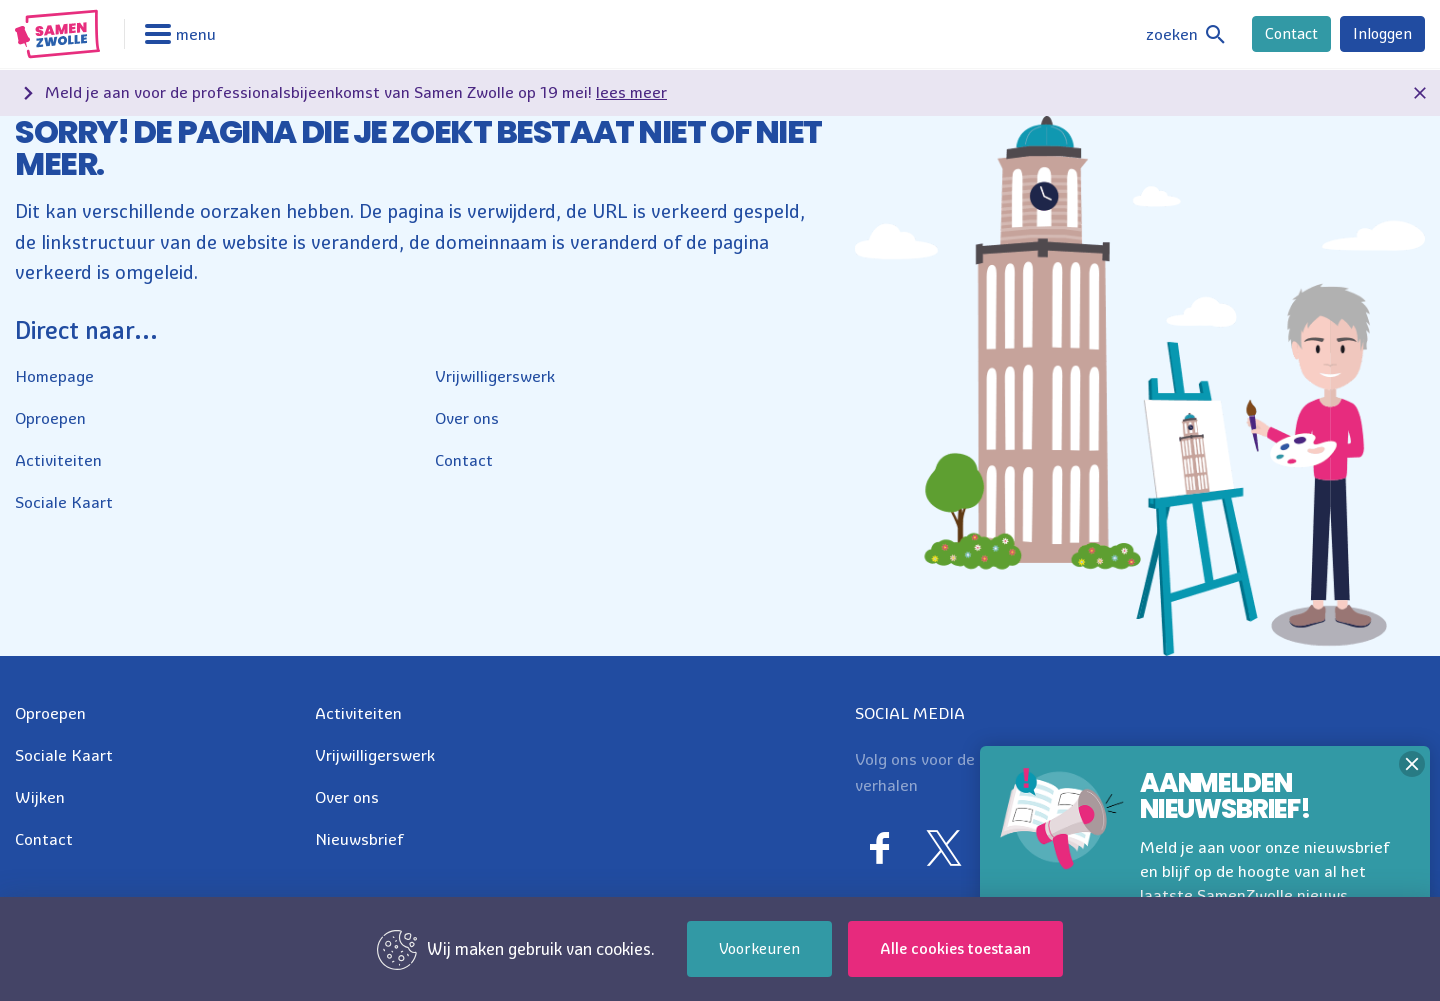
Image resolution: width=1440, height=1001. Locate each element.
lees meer (631, 92)
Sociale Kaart (64, 502)
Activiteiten (58, 460)
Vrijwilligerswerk (495, 376)
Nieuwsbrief (359, 839)
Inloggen (1382, 33)
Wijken (40, 797)
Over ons (467, 418)
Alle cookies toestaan (955, 948)
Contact (1291, 33)
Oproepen (50, 418)
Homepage (54, 376)
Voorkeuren (759, 948)
